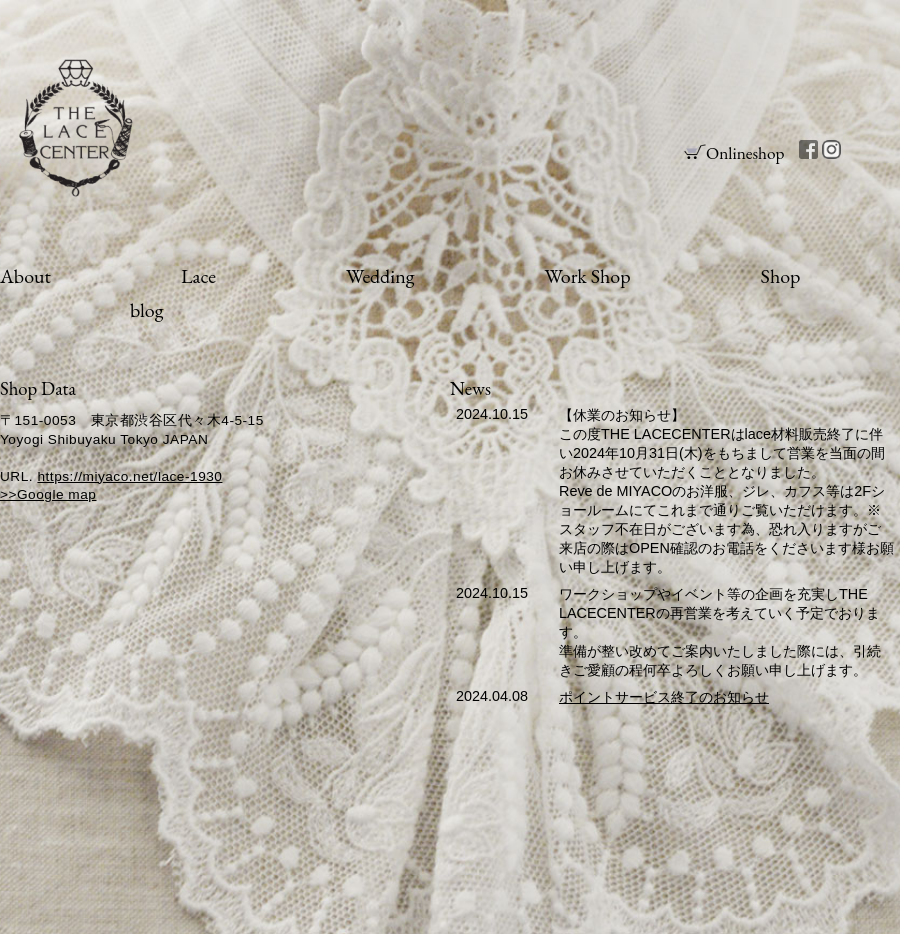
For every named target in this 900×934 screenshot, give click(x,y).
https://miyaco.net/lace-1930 (129, 476)
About (25, 276)
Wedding (380, 276)
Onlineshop (745, 153)
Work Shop (587, 276)
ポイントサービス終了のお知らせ (664, 697)
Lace (198, 276)
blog (146, 310)
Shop (781, 276)
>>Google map (48, 494)
